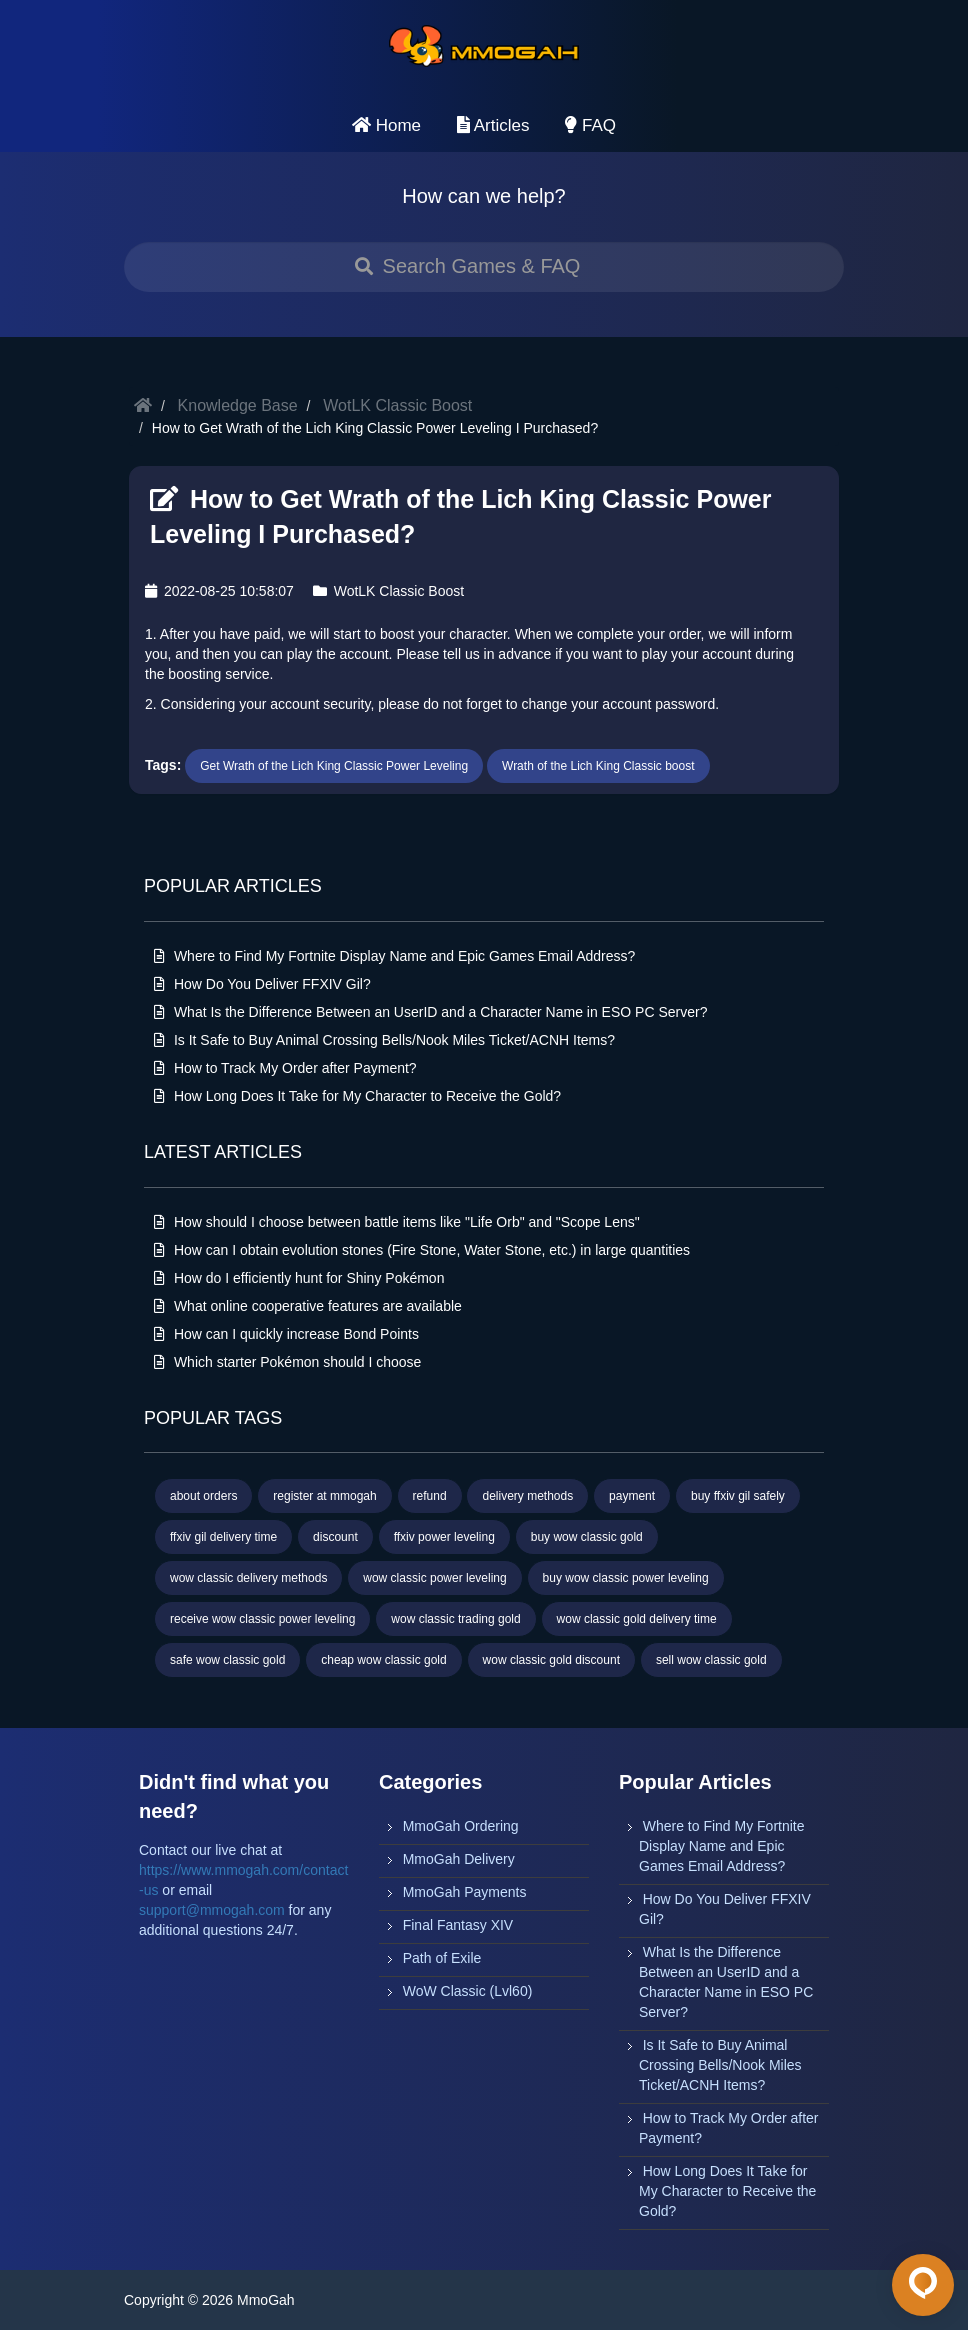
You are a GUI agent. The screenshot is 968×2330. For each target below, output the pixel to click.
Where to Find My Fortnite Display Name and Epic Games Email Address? (394, 956)
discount (335, 1537)
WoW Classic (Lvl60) (468, 1991)
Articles (493, 125)
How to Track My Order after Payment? (285, 1068)
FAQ (590, 125)
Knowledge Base (238, 405)
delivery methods (527, 1496)
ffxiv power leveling (444, 1537)
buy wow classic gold (587, 1537)
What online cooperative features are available (308, 1306)
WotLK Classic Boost (397, 405)
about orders (203, 1496)
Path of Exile (442, 1958)
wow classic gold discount (551, 1660)
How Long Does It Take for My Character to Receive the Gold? (357, 1096)
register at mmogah (324, 1496)
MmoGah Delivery (459, 1859)
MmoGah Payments (465, 1892)
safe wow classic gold (227, 1660)
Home (386, 125)
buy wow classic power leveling (626, 1578)
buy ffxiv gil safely (738, 1496)
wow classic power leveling (434, 1578)
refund (430, 1496)
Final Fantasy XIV (458, 1925)
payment (632, 1496)
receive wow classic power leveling (262, 1619)
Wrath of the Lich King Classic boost (598, 766)
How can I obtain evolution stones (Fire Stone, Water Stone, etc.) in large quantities (422, 1250)
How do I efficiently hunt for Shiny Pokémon (299, 1278)
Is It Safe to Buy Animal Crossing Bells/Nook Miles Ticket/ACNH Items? (384, 1040)
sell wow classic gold (711, 1660)
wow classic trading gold (455, 1619)
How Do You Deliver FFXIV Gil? (262, 984)
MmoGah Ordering (461, 1826)
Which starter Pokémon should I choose (287, 1362)
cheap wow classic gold (383, 1660)
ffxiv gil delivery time (223, 1537)
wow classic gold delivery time (637, 1619)
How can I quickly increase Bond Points (286, 1334)
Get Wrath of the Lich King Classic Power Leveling (334, 766)
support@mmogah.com (212, 1910)
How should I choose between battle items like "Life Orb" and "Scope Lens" (397, 1222)
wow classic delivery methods (248, 1578)
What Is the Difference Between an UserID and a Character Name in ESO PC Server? (430, 1012)
